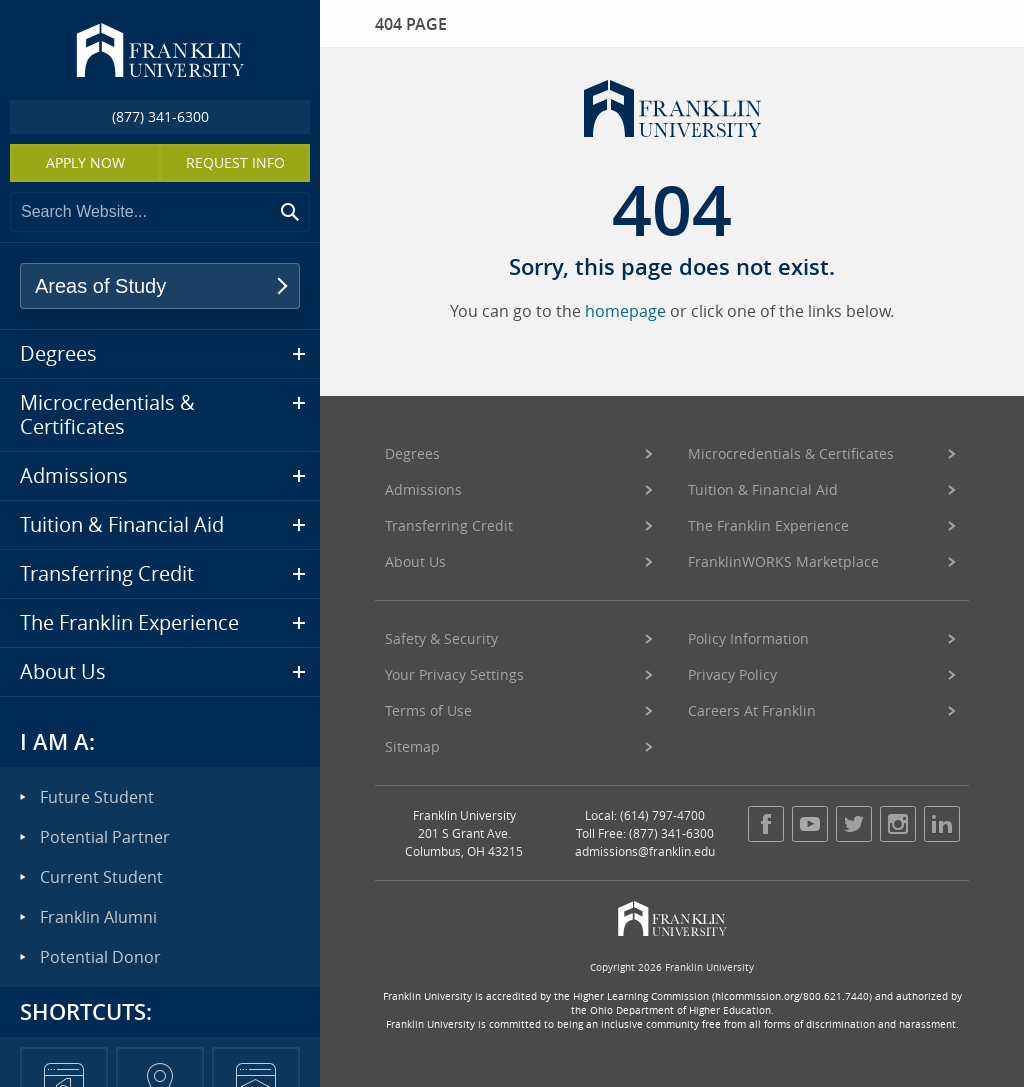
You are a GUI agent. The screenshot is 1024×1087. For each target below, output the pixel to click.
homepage (625, 311)
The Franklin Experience (768, 525)
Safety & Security (441, 638)
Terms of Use (428, 710)
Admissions (423, 489)
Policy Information (748, 638)
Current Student (101, 877)
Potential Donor (100, 957)
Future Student (97, 797)
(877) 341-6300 (160, 116)
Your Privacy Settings (454, 674)
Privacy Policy (732, 674)
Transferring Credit (449, 525)
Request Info (235, 162)
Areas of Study (100, 286)
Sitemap (412, 746)
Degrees (412, 453)
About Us (415, 561)
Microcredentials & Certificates (791, 453)
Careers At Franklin (752, 710)
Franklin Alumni (98, 917)
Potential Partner (105, 837)
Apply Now (85, 162)
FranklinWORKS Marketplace (783, 561)
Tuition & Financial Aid (763, 489)
